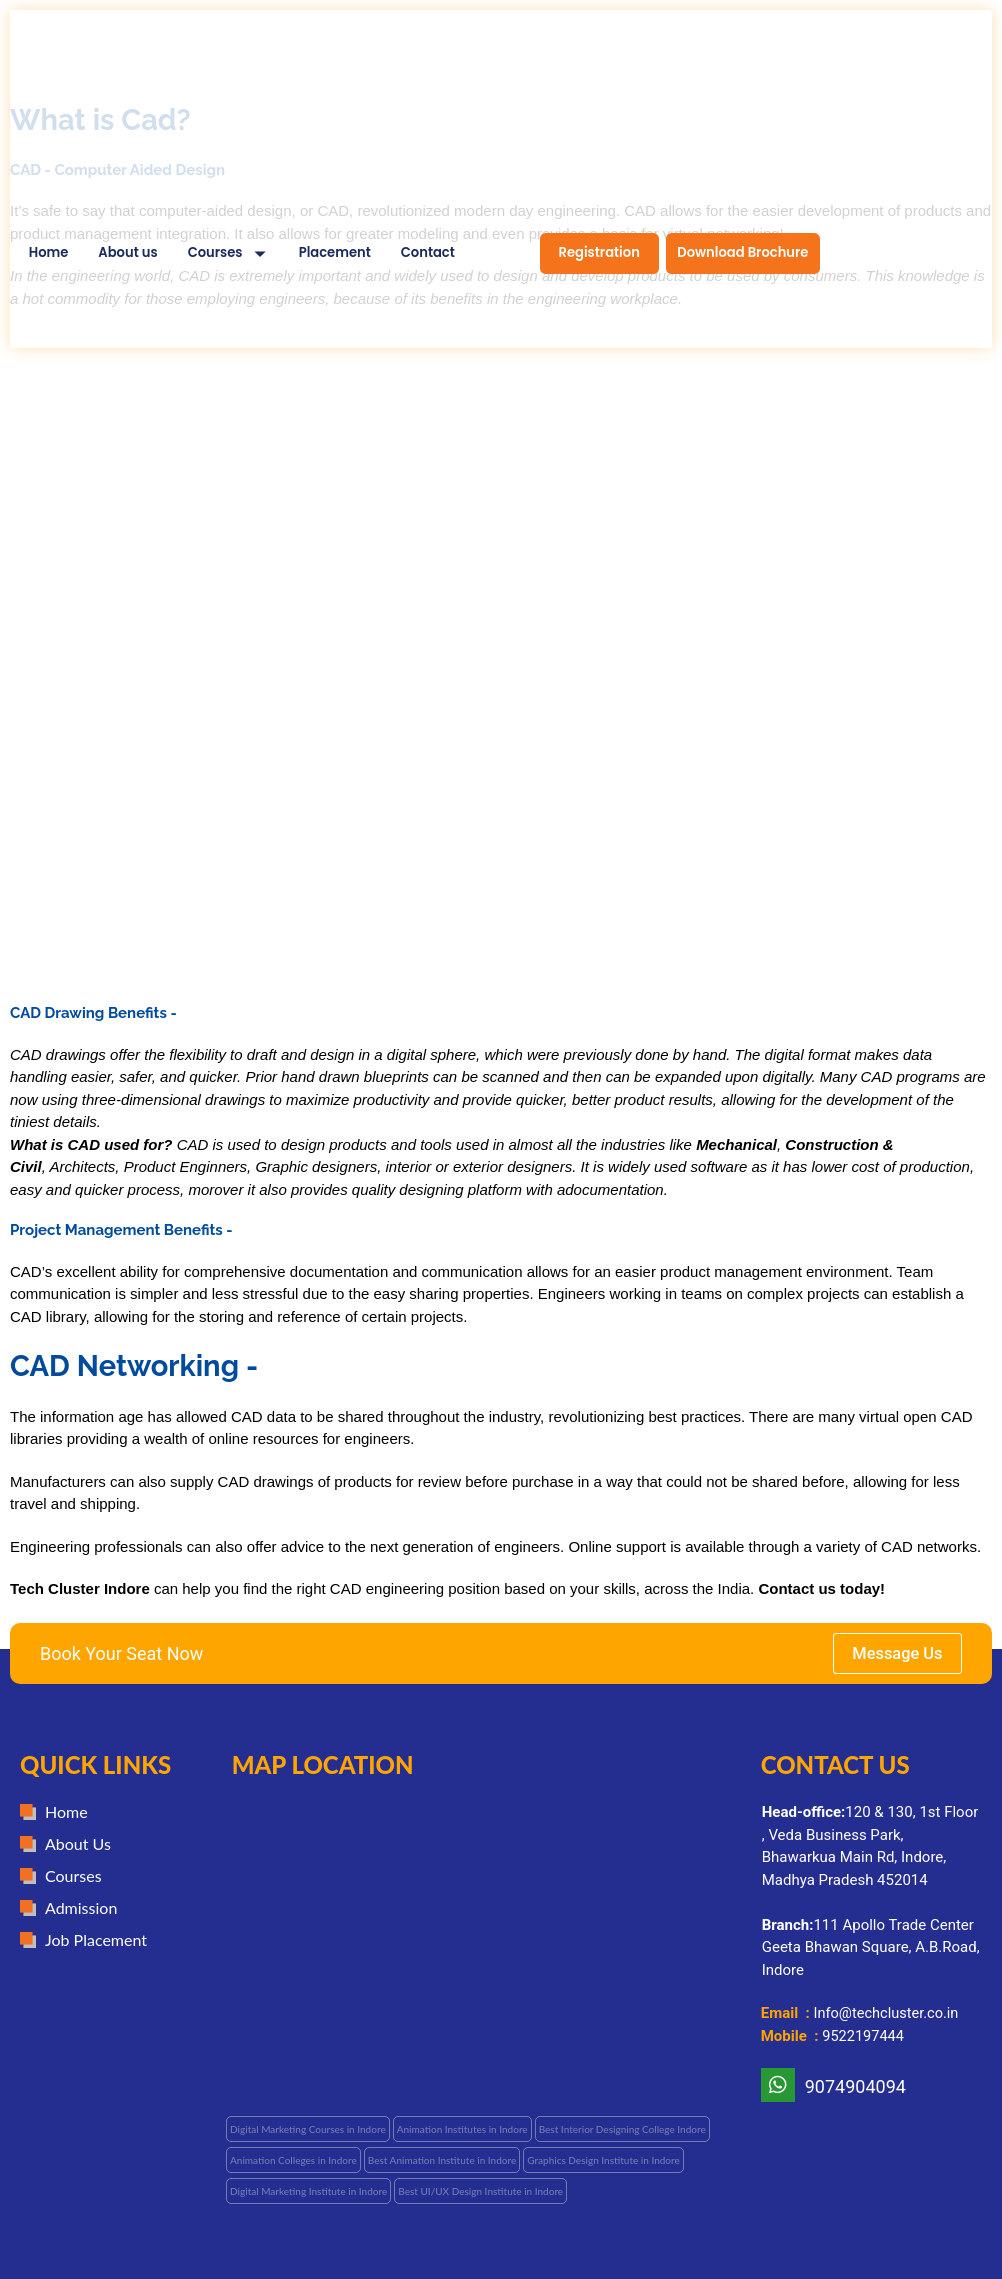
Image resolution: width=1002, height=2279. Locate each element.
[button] (462, 2129)
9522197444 (864, 2037)
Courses (215, 253)
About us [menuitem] (127, 253)
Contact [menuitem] (428, 253)
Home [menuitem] (49, 253)
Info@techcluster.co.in (888, 2014)
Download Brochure (742, 252)
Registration (599, 252)
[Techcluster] (483, 1926)
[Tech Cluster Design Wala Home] (118, 104)
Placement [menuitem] (335, 253)
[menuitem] (228, 254)
